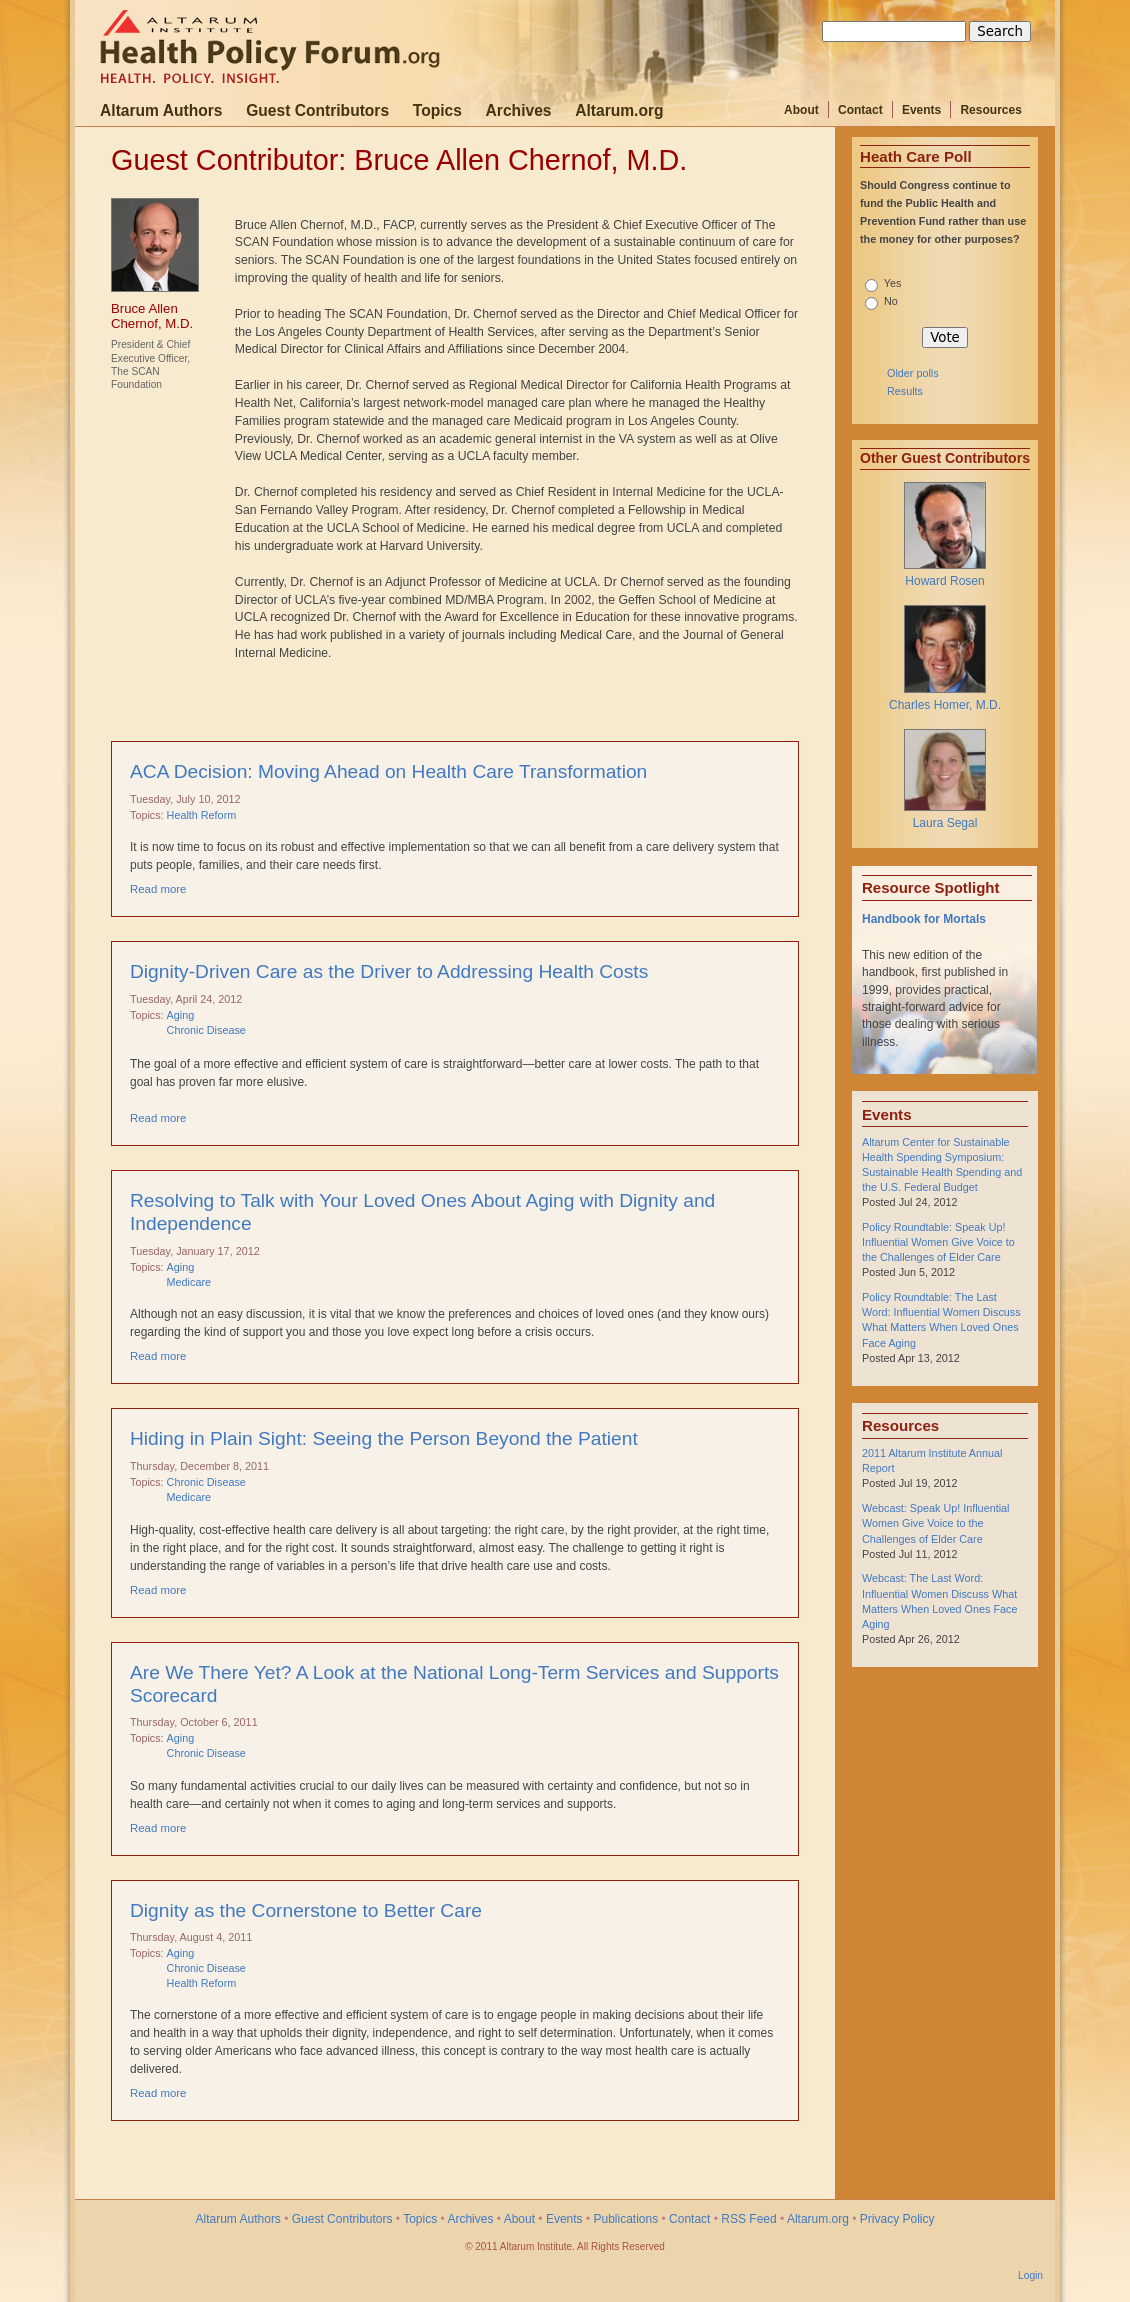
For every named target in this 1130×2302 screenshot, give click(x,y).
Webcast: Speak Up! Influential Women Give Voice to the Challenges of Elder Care (935, 1523)
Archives (519, 110)
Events (921, 110)
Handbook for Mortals (924, 919)
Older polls (913, 373)
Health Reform (202, 815)
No (891, 301)
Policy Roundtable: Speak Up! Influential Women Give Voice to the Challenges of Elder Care (938, 1242)
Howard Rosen (944, 581)
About (801, 110)
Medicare (189, 1282)
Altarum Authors (161, 110)
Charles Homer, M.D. (945, 705)
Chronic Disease (206, 1030)
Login (1030, 2275)
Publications (625, 2219)
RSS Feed (748, 2219)
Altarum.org (619, 110)
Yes (893, 283)
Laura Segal (945, 823)
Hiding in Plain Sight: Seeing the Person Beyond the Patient (384, 1438)
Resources (990, 110)
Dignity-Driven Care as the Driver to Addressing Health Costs (389, 971)
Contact (860, 110)
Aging (181, 1015)
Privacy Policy (897, 2219)
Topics (437, 110)
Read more (158, 889)
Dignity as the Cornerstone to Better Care (306, 1910)
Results (905, 391)
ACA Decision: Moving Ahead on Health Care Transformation (388, 771)
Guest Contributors (317, 110)
